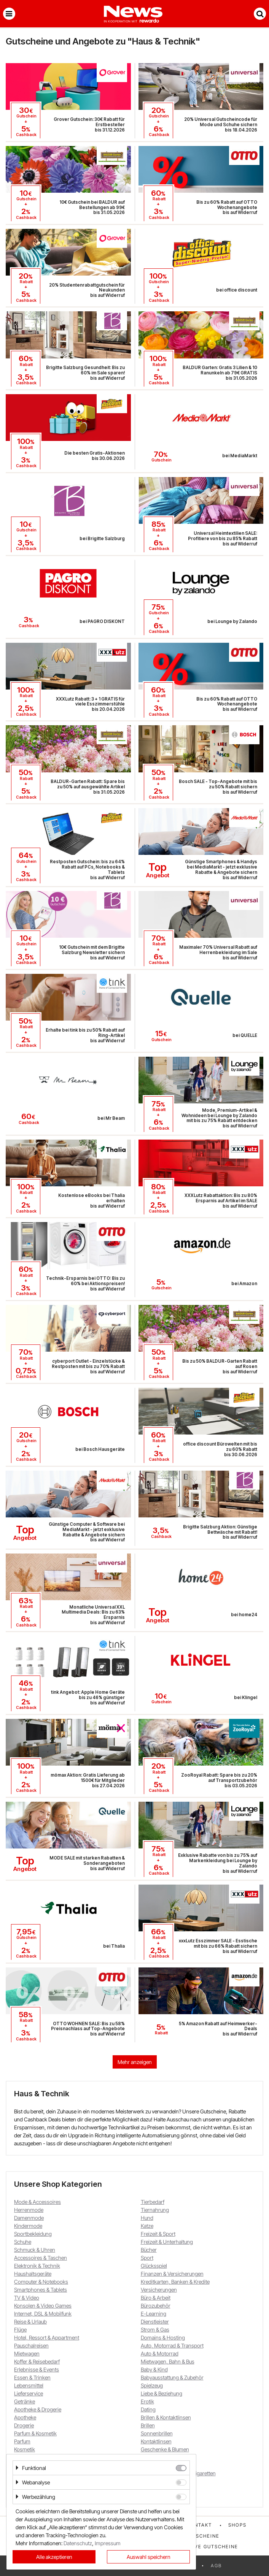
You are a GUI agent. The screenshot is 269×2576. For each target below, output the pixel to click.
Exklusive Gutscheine (205, 2546)
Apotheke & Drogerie (37, 2409)
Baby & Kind (154, 2369)
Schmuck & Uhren (34, 2249)
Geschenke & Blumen (165, 2449)
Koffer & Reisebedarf (37, 2361)
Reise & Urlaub (30, 2321)
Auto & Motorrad (159, 2353)
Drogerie (24, 2425)
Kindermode (28, 2225)
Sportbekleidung (33, 2233)
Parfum (22, 2441)
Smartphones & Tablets (40, 2289)
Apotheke (25, 2417)
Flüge (20, 2329)
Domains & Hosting (163, 2337)
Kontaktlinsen (156, 2441)
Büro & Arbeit (155, 2297)
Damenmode (29, 2218)
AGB (216, 2565)
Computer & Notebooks (41, 2281)
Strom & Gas (155, 2329)
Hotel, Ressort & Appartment (46, 2337)
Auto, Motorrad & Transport (172, 2345)
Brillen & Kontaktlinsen (166, 2417)
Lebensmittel (28, 2385)
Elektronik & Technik (37, 2265)
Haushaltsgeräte (32, 2273)
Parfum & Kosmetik (35, 2433)
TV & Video (26, 2297)
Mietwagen (27, 2353)
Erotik (147, 2401)
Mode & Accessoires (37, 2202)
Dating (148, 2409)
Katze (147, 2225)
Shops (237, 2525)
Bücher (149, 2249)
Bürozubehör (155, 2305)
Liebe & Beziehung (161, 2393)
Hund (147, 2218)
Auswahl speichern (148, 2557)
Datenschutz (78, 2543)
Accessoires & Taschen (40, 2257)
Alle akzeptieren (54, 2557)
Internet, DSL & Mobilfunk (43, 2313)
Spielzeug (152, 2385)
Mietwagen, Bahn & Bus (167, 2361)
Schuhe (22, 2241)
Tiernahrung (155, 2210)
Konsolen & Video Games (43, 2305)
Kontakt (199, 2525)
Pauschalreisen (31, 2345)
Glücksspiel (154, 2265)
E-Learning (153, 2313)
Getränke (24, 2401)
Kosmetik (24, 2449)
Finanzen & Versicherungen (172, 2273)
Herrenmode (28, 2210)
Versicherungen (159, 2289)
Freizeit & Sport (158, 2233)
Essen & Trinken (32, 2377)
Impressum (108, 2543)
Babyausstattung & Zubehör (172, 2377)
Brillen (148, 2425)
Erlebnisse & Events (36, 2369)
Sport (147, 2257)
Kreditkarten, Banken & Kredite (175, 2281)
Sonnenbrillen (157, 2433)
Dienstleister (155, 2321)
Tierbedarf (152, 2202)
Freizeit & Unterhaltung (167, 2241)
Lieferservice (28, 2393)
